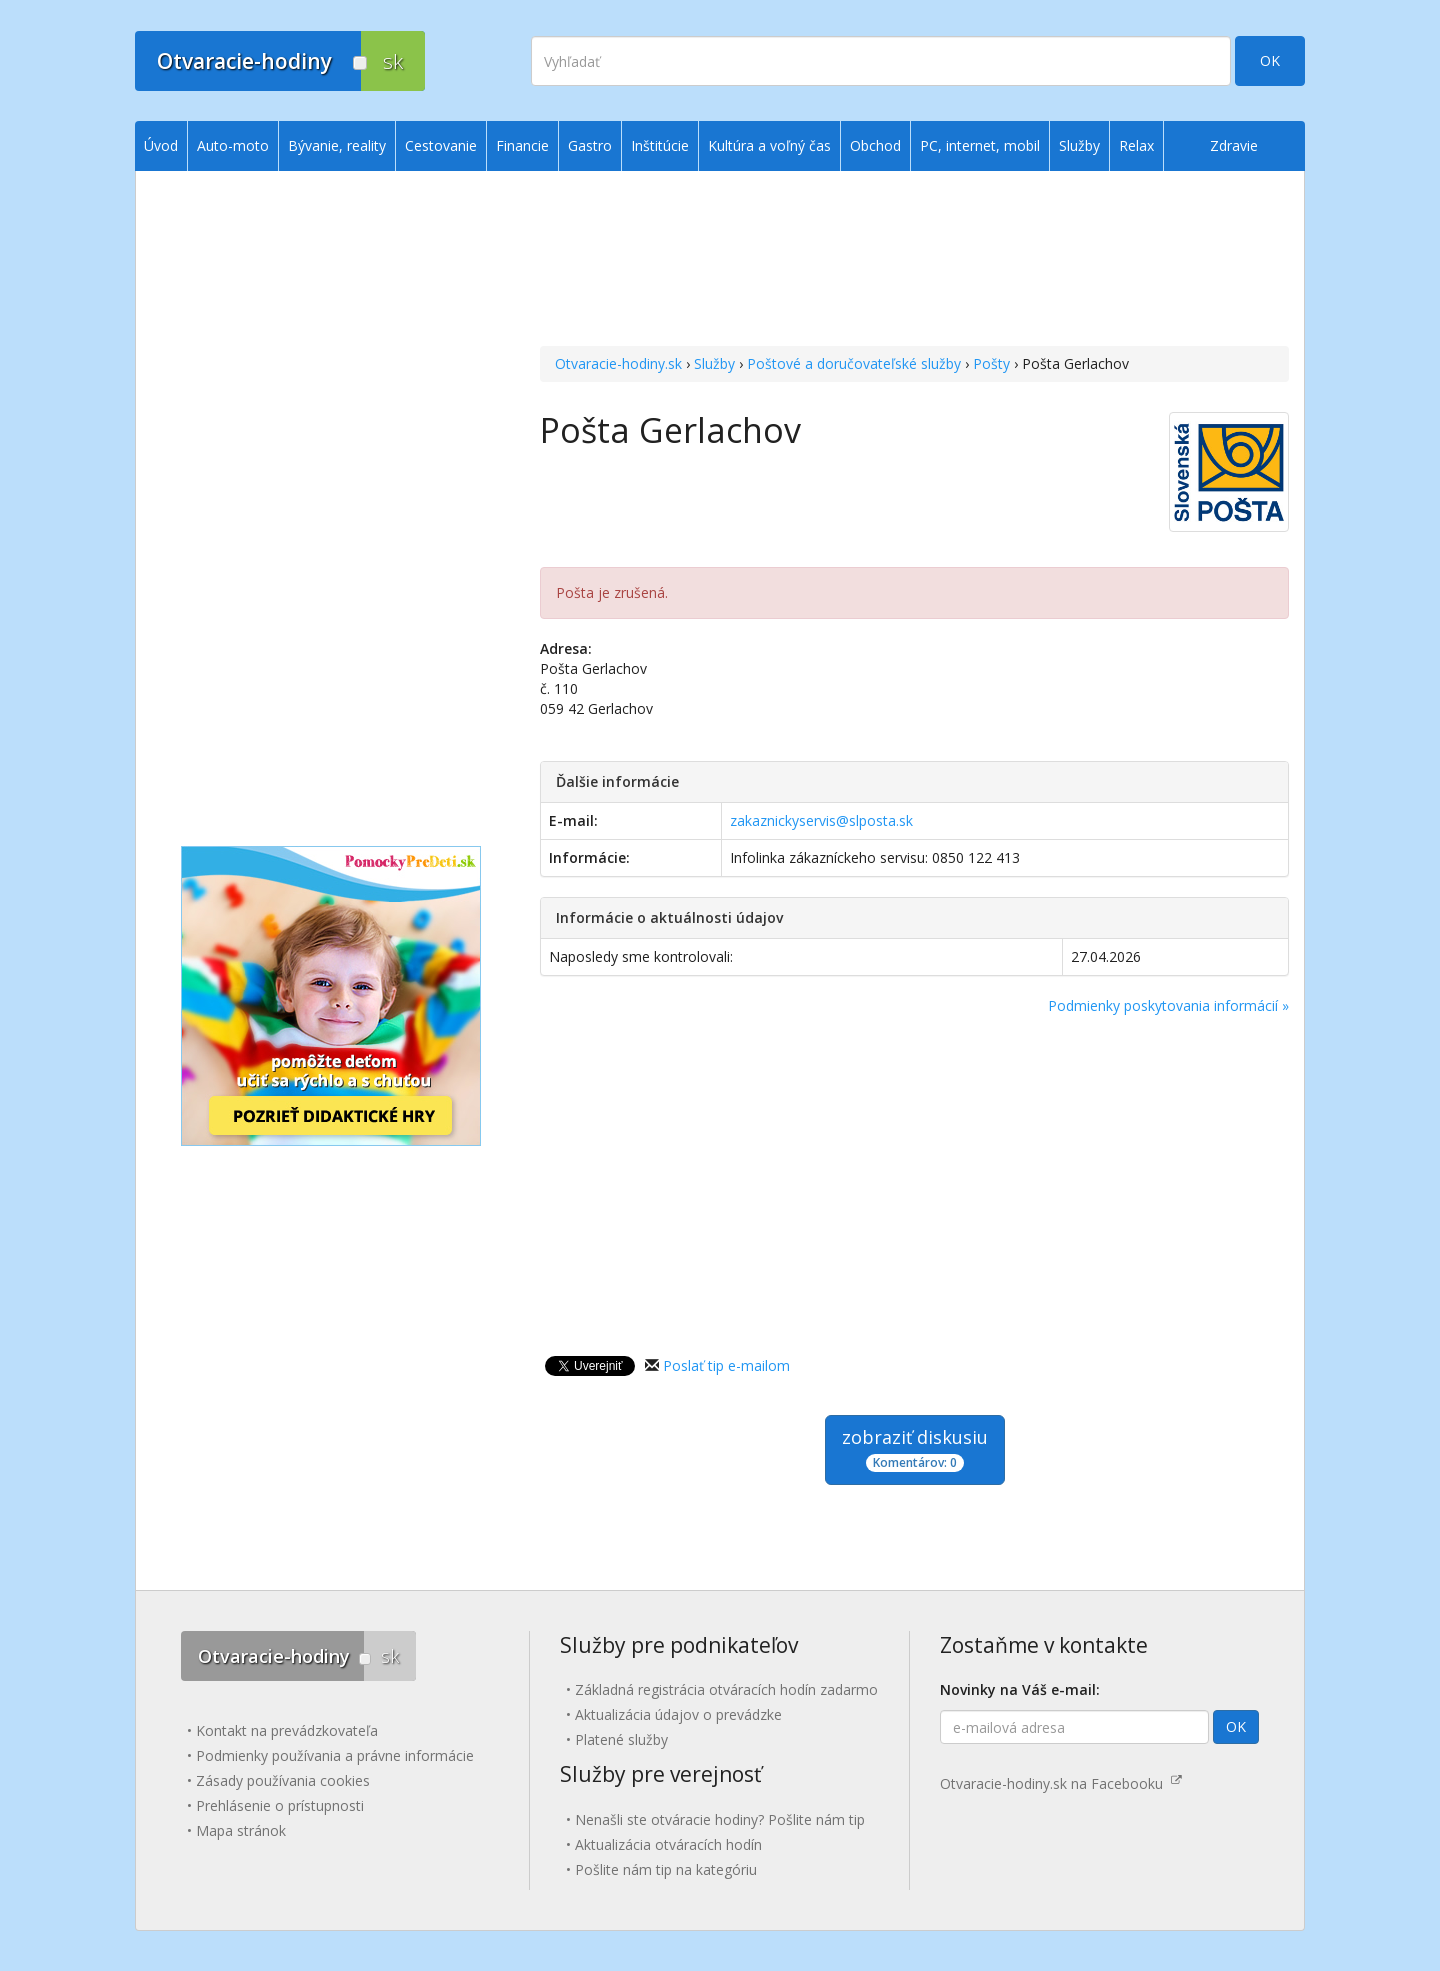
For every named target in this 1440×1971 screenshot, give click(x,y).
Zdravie (1234, 145)
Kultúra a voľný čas (769, 145)
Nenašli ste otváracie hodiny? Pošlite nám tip (720, 1819)
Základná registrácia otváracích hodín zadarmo (726, 1689)
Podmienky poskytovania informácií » (1168, 1005)
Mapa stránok (241, 1830)
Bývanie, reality (337, 145)
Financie (522, 145)
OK (1270, 60)
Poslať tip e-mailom (726, 1365)
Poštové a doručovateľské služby (854, 363)
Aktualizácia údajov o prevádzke (678, 1714)
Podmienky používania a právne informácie (335, 1755)
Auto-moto (233, 145)
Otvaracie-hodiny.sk (618, 363)
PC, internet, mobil (980, 145)
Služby (714, 363)
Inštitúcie (660, 145)
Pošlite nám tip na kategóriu (666, 1869)
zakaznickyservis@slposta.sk (821, 820)
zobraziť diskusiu (915, 1448)
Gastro (590, 145)
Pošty (991, 363)
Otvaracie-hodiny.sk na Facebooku (1061, 1783)
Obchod (875, 145)
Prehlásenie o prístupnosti (280, 1805)
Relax (1136, 145)
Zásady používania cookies (283, 1780)
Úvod (161, 145)
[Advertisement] (914, 261)
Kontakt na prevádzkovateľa (287, 1730)
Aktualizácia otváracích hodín (668, 1844)
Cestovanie (441, 145)
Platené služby (621, 1739)
